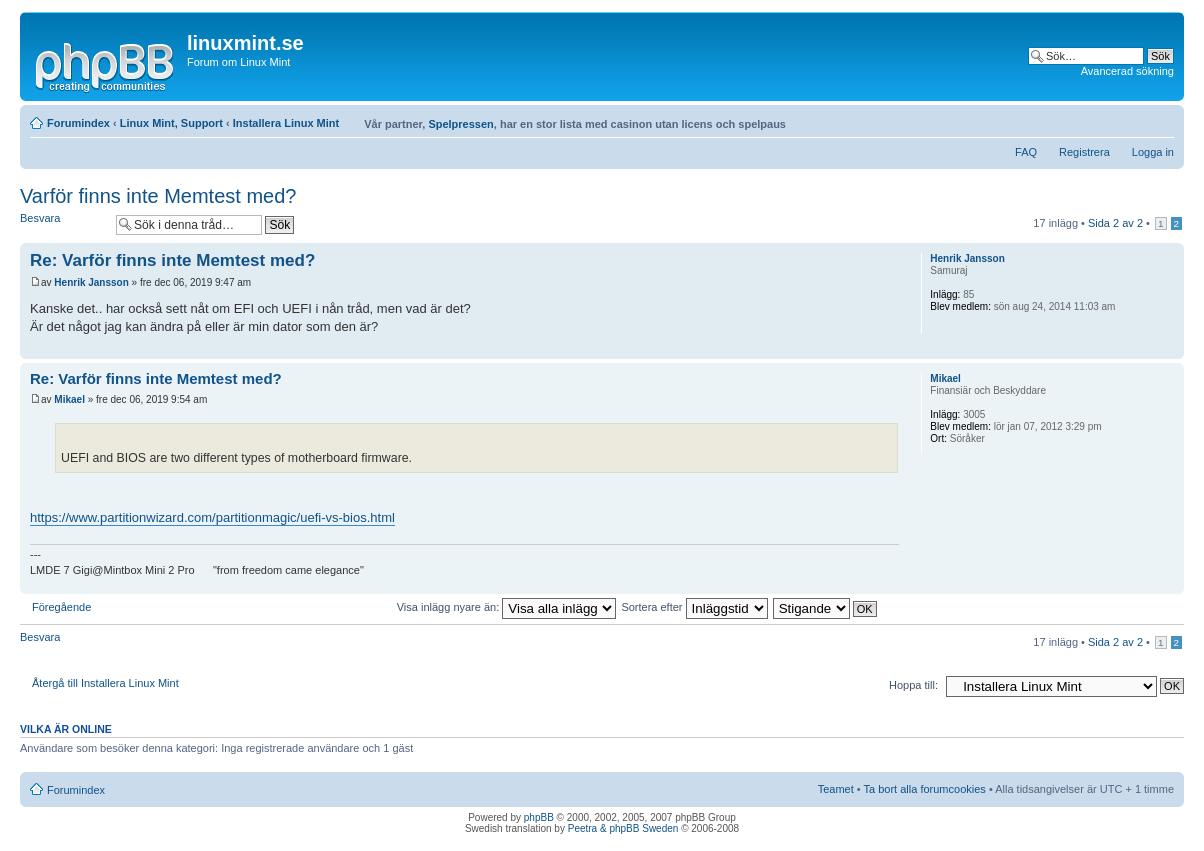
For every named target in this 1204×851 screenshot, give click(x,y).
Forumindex (78, 123)
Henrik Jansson (91, 282)
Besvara (63, 224)
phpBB (539, 817)
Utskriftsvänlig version (1129, 119)
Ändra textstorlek (1159, 119)
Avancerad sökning (1127, 71)
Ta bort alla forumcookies (925, 789)
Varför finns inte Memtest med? (158, 196)
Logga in (1153, 152)
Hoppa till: (913, 685)
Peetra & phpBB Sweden (623, 828)
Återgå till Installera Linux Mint (105, 683)
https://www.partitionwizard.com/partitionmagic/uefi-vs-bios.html (212, 517)
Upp (1168, 348)
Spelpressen (460, 124)
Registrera (1084, 152)
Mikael (69, 399)
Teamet (836, 789)
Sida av (1115, 223)
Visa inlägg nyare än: (507, 607)
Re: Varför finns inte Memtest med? (172, 260)
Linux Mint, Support (171, 123)
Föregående (61, 607)
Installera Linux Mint (286, 123)
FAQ (1026, 152)
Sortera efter (694, 607)
